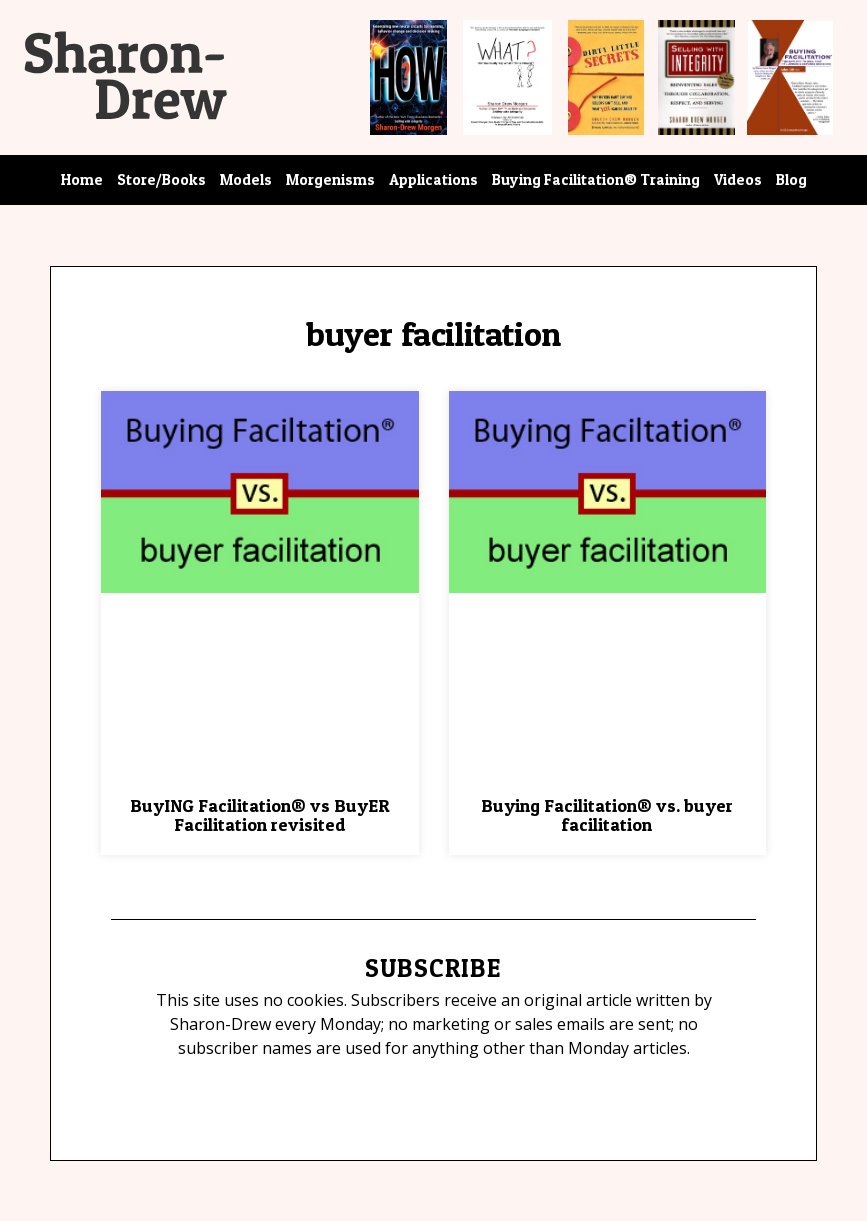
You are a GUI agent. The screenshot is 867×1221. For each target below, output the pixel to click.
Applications (433, 179)
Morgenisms (330, 179)
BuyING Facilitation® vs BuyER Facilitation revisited (260, 815)
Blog (791, 179)
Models (246, 179)
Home (82, 179)
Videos (738, 179)
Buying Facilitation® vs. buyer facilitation (607, 815)
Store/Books (161, 179)
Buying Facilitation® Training (596, 179)
